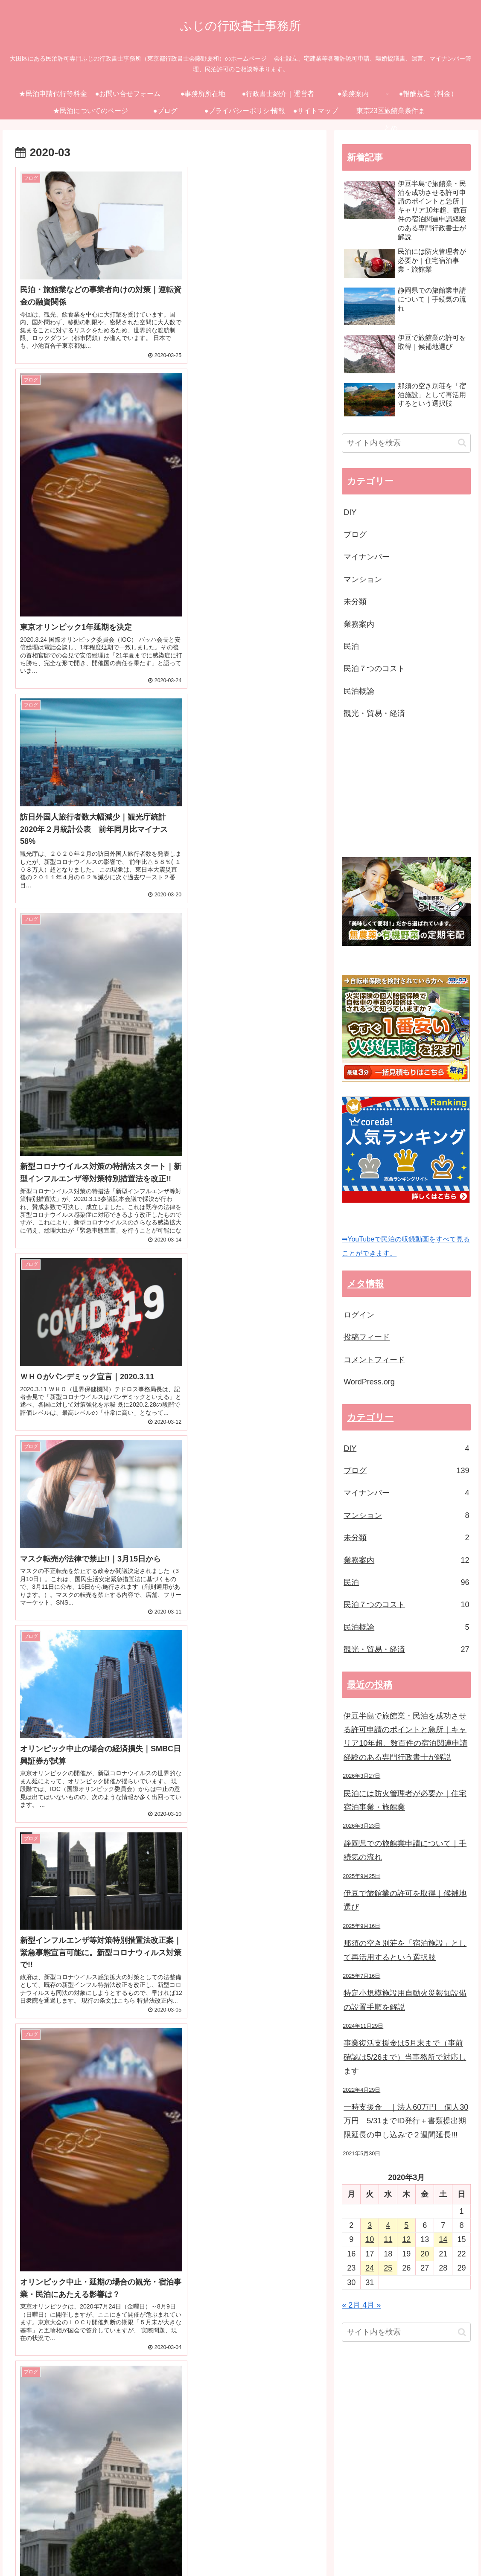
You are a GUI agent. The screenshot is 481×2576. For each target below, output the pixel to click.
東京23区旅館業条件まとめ (433, 2549)
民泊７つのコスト (374, 668)
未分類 (355, 601)
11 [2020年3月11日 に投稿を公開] (388, 2239)
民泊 (351, 646)
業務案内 (359, 624)
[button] (462, 443)
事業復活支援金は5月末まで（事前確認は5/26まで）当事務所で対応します (405, 2057)
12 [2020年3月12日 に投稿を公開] (406, 2239)
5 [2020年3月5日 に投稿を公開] (406, 2225)
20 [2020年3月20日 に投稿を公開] (424, 2254)
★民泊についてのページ (437, 2538)
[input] (406, 443)
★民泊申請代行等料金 (69, 2538)
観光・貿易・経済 (374, 713)
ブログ (355, 534)
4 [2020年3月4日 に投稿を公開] (388, 2225)
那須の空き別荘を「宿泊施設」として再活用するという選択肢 (405, 1950)
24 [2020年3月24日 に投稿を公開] (369, 2268)
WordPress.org (369, 1382)
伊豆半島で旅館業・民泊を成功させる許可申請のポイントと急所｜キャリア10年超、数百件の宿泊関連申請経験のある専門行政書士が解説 (405, 1737)
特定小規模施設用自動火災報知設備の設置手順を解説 (405, 2000)
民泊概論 (359, 691)
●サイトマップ (368, 2549)
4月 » (371, 2305)
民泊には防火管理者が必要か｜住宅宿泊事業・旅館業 (405, 1800)
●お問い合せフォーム (137, 2538)
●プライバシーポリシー (307, 2549)
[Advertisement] (411, 789)
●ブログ (256, 2549)
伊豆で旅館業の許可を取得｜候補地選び (405, 1900)
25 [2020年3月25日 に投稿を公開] (388, 2268)
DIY (350, 512)
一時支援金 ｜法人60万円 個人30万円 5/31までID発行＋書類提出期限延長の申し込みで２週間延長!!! (406, 2121)
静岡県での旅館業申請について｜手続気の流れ (405, 1850)
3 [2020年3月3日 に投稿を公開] (369, 2225)
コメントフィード (374, 1359)
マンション (363, 579)
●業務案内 (321, 2538)
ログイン (359, 1315)
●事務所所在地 (194, 2538)
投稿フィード (367, 1337)
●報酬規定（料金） (369, 2538)
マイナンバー (367, 556)
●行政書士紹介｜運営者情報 (260, 2538)
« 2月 (351, 2305)
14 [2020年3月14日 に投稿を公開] (443, 2239)
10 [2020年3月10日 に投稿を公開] (369, 2239)
